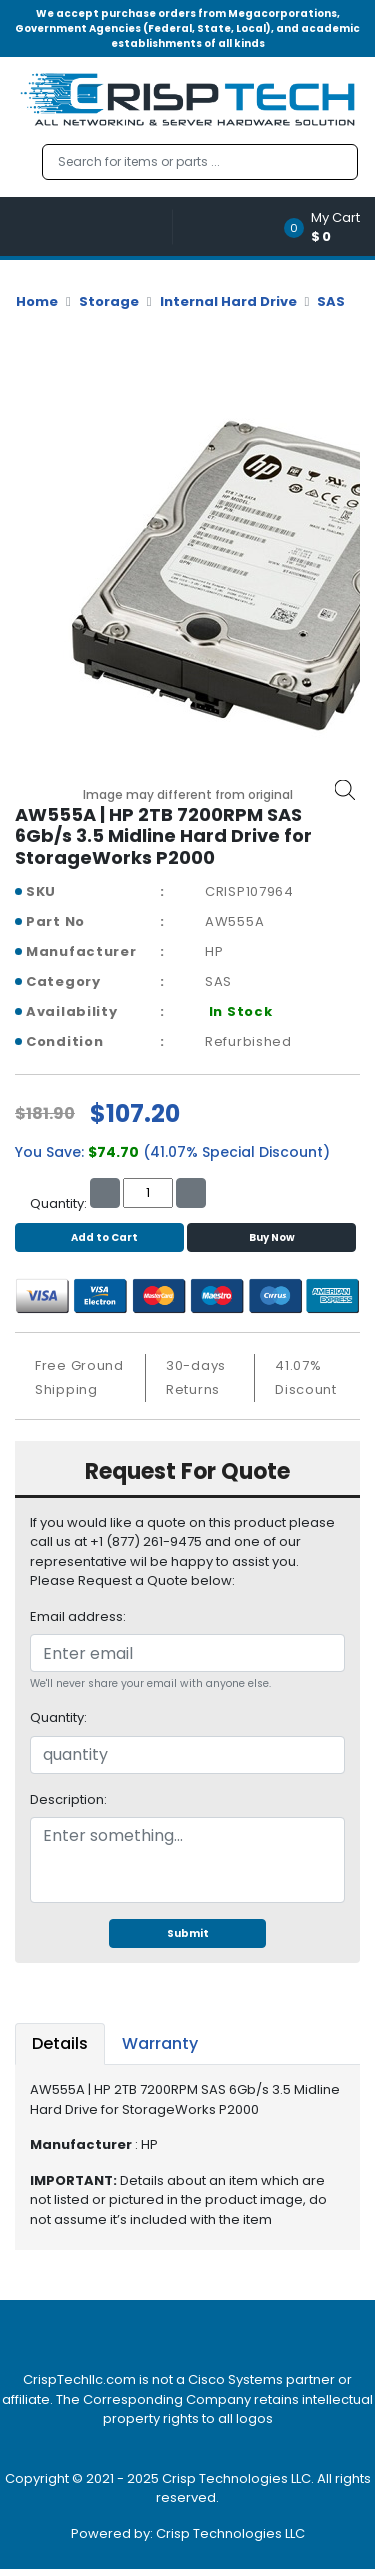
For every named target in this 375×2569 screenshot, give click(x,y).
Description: (68, 1799)
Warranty (160, 2043)
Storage (109, 301)
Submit (188, 1933)
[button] (328, 226)
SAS (331, 301)
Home (37, 301)
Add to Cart (99, 1237)
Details (60, 2043)
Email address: (78, 1616)
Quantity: (58, 1717)
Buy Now (272, 1237)
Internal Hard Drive (228, 301)
